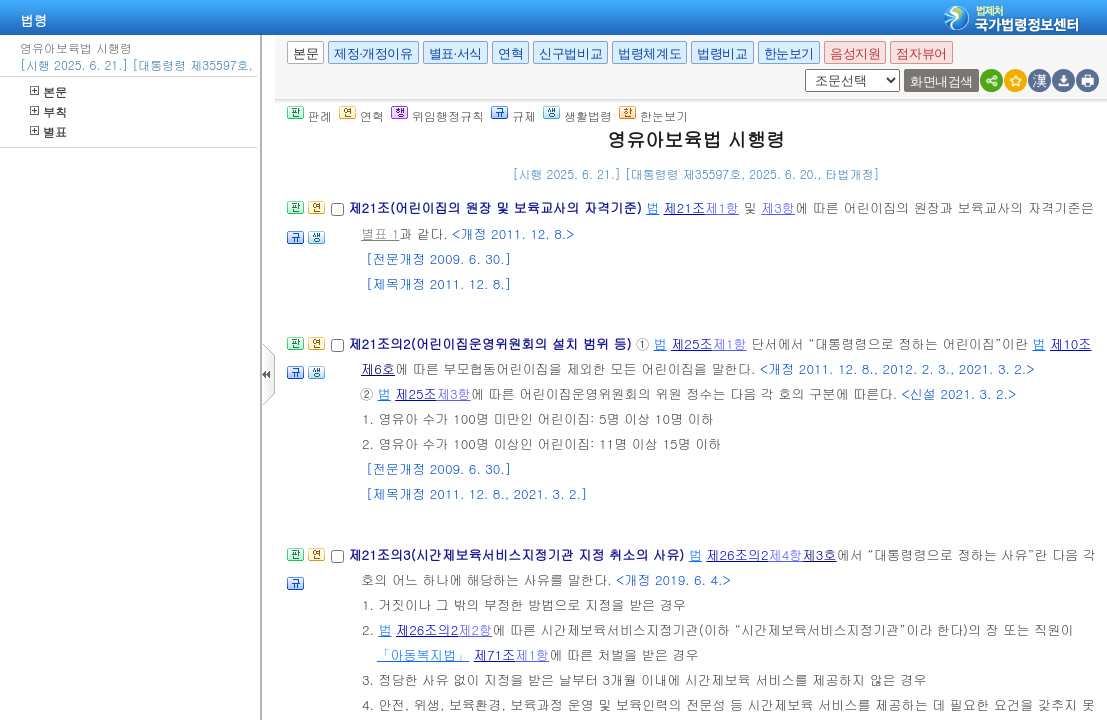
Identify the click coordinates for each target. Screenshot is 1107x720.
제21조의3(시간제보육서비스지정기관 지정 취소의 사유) (518, 554)
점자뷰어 (921, 53)
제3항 (778, 207)
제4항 (786, 554)
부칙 (48, 111)
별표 (48, 131)
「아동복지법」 (423, 654)
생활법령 (577, 115)
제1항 (722, 207)
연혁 (510, 53)
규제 (513, 115)
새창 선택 (811, 69)
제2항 (475, 629)
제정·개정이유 (373, 53)
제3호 (820, 554)
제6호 (378, 368)
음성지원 (855, 53)
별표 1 (380, 233)
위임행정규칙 (437, 115)
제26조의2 (737, 554)
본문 (48, 91)
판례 (309, 115)
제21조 (685, 207)
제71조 (495, 654)
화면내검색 (941, 81)
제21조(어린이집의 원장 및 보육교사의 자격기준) (497, 207)
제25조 (692, 343)
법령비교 (722, 53)
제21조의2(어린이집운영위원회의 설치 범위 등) (492, 343)
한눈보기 (789, 53)
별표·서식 (455, 53)
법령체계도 (649, 53)
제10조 (1071, 343)
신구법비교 (570, 53)
